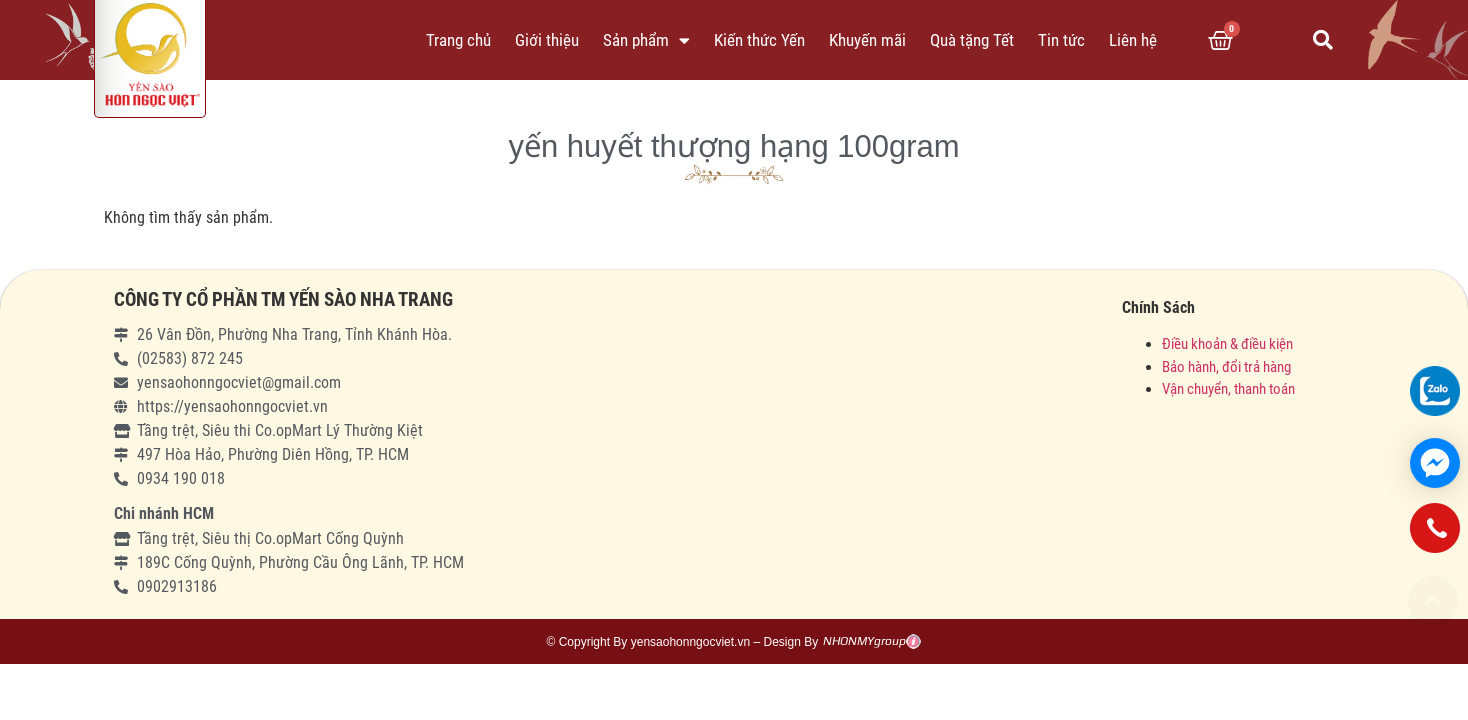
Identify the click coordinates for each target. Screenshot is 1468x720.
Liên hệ (1133, 40)
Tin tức (1061, 40)
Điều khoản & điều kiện (1227, 344)
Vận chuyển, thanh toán (1228, 389)
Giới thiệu (547, 40)
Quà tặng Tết (972, 40)
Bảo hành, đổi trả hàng (1226, 367)
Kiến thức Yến (759, 40)
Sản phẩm (646, 40)
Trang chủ (458, 40)
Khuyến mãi (867, 40)
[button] (1433, 601)
